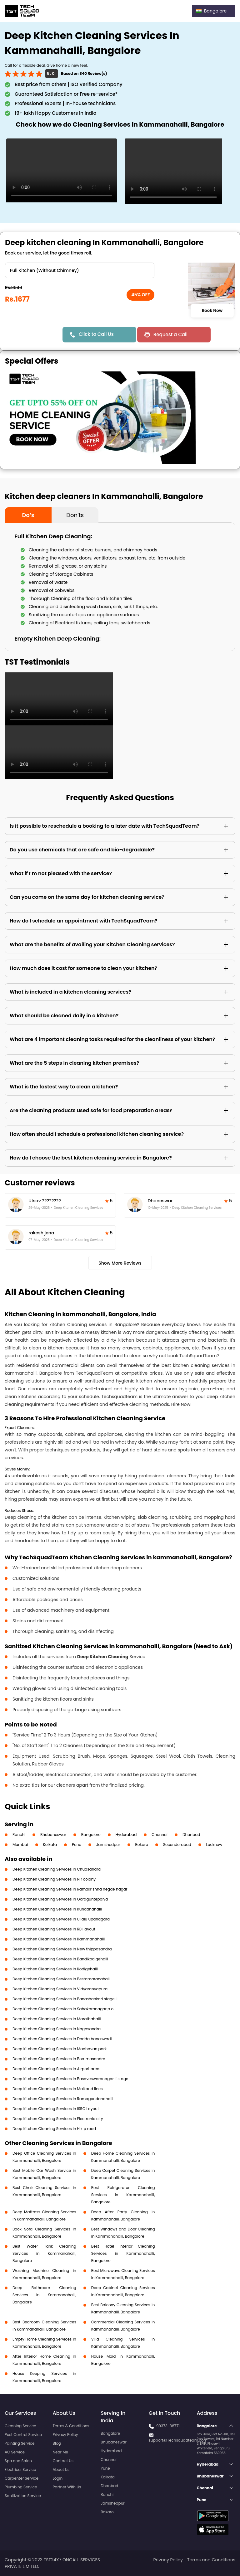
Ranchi (18, 1834)
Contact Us (63, 2460)
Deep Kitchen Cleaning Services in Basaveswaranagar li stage (70, 2078)
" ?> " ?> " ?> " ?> (79, 270)
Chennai (160, 1834)
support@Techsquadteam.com (178, 2440)
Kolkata (50, 1844)
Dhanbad (191, 1834)
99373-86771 (168, 2425)
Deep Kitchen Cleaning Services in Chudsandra (56, 1869)
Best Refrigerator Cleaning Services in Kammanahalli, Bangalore (123, 2195)
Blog (57, 2443)
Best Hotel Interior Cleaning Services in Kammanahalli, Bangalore (123, 2253)
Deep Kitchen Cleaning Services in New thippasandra (62, 1949)
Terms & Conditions (71, 2425)
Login (58, 2478)
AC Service (15, 2452)
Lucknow (214, 1844)
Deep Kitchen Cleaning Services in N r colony (54, 1879)
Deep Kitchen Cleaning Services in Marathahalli (56, 2019)
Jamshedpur (108, 1844)
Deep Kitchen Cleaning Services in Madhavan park (59, 2048)
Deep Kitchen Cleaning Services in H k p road (54, 2128)
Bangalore (91, 1834)
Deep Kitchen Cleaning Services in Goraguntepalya (60, 1899)
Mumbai (20, 1844)
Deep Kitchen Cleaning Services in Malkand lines (57, 2088)
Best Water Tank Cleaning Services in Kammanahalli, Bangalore (44, 2253)
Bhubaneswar (53, 1834)
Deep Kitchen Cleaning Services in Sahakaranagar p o (62, 2009)
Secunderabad (177, 1844)
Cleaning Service (20, 2425)
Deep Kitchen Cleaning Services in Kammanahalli (58, 1939)
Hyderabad (126, 1834)
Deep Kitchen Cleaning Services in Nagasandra (56, 2028)
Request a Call (170, 334)
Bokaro (141, 1844)
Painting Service (19, 2443)
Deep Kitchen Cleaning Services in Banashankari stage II (65, 1999)
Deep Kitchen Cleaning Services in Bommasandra (58, 2058)
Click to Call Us (96, 334)
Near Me (60, 2452)
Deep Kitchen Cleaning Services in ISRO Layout (55, 2108)
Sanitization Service (23, 2495)
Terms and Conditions (211, 2560)
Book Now (212, 310)
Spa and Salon (18, 2460)
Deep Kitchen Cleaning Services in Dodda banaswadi (62, 2038)
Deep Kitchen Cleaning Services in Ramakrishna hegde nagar (69, 1889)
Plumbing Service (21, 2487)
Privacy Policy (65, 2434)
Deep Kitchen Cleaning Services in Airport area (55, 2068)
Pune (76, 1844)
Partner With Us (67, 2487)
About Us (61, 2469)
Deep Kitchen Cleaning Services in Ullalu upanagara (61, 1919)
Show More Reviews (120, 1263)
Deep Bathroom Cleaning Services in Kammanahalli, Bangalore (44, 2295)
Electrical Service (20, 2469)
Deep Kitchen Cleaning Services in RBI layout (53, 1929)
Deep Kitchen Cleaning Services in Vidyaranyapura (60, 1989)
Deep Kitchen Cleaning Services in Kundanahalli (57, 1909)
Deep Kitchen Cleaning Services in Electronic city (57, 2118)
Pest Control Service (23, 2434)
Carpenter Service (21, 2478)
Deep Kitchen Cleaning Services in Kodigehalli (55, 1969)
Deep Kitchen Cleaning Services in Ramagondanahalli (62, 2098)
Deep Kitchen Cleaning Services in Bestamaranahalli (61, 1979)
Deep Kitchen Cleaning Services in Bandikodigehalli (60, 1959)
